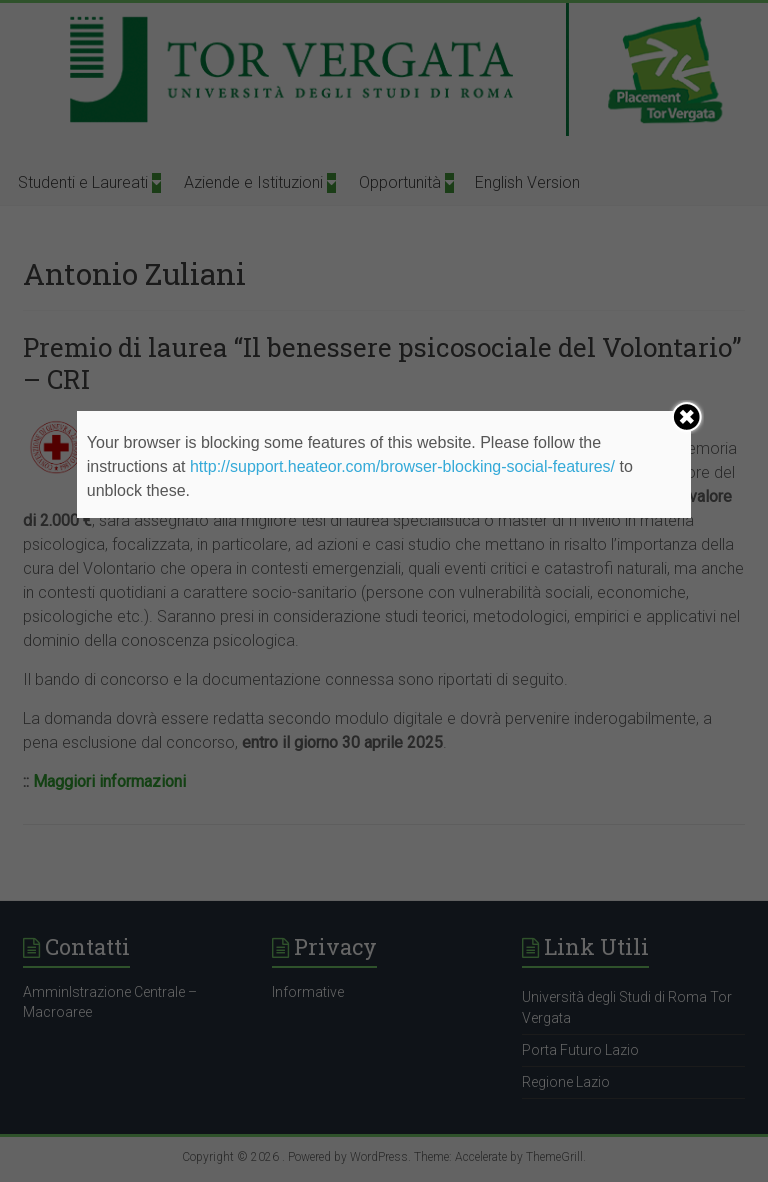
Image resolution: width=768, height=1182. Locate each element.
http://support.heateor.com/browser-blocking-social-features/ (402, 466)
